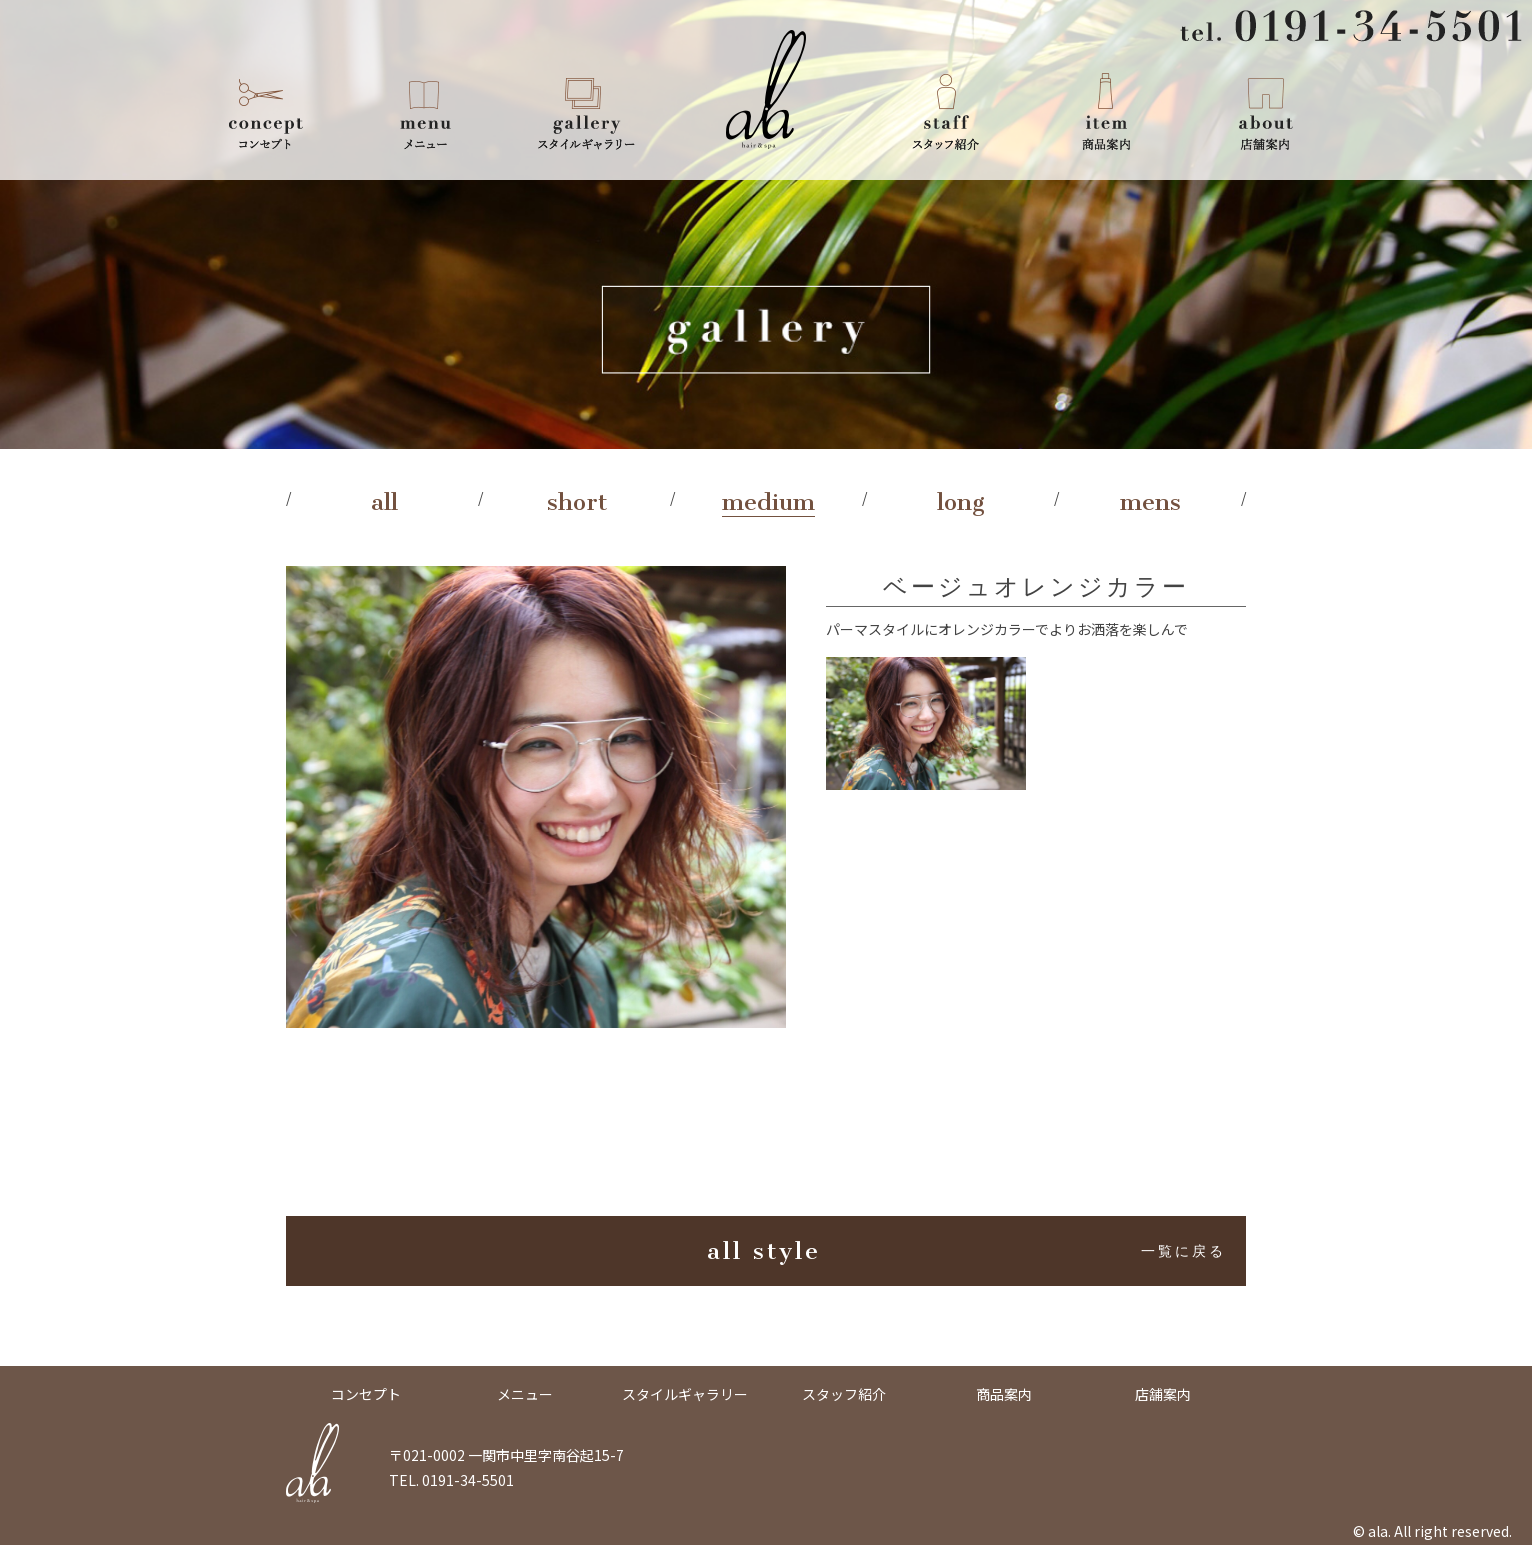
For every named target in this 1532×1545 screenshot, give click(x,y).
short (577, 502)
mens (1150, 502)
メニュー (426, 110)
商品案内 (1106, 110)
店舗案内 (1266, 110)
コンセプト (266, 110)
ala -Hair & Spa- (766, 90)
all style (967, 1251)
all (384, 502)
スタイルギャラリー (586, 110)
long (961, 502)
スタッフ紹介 (946, 110)
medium (768, 502)
